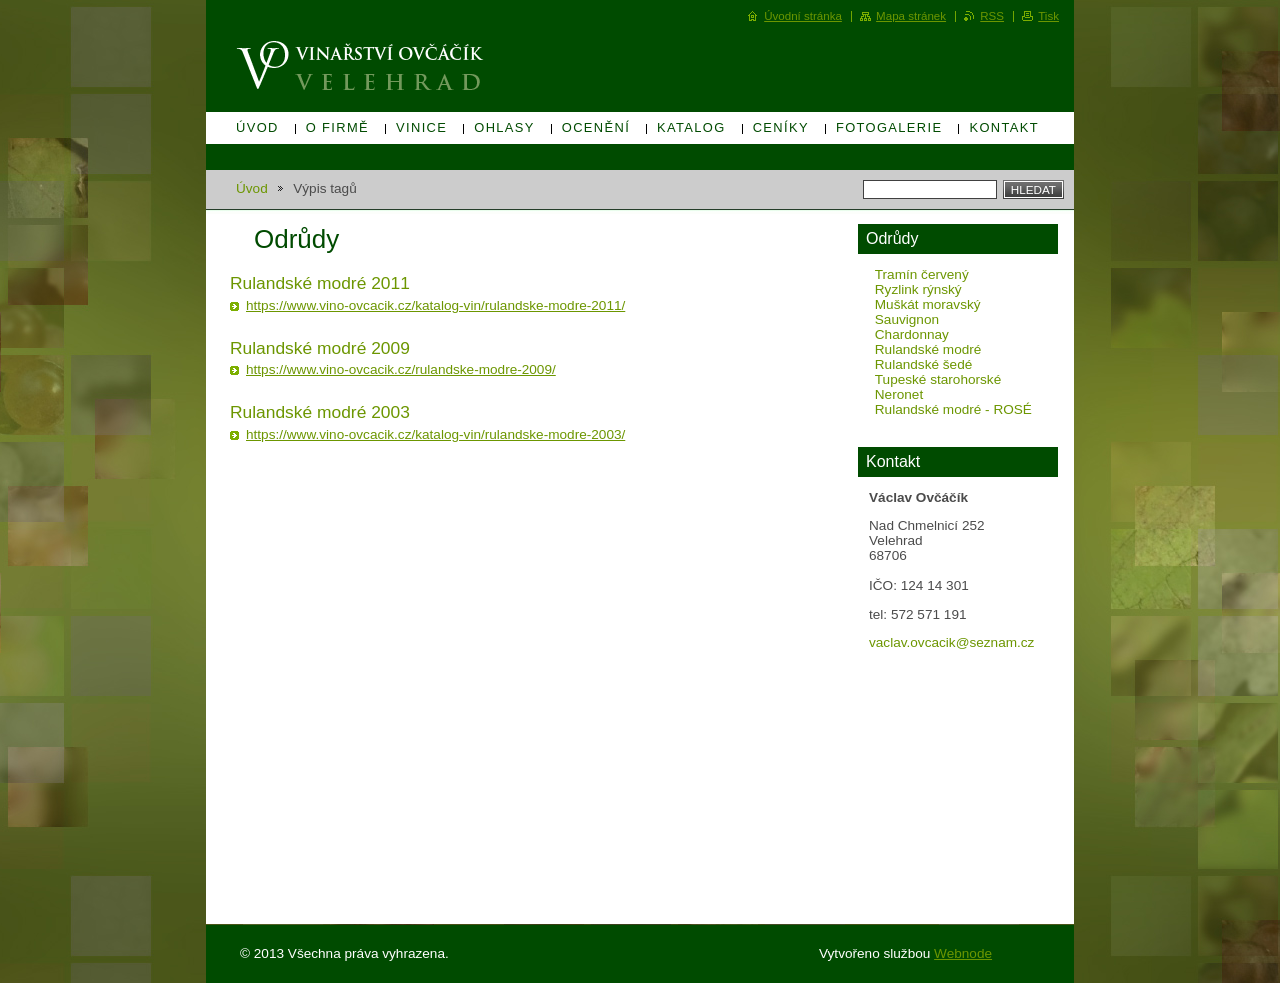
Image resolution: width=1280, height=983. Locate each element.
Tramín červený (922, 274)
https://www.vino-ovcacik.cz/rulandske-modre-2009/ (401, 369)
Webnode (963, 953)
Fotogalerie (889, 127)
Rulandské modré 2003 (320, 412)
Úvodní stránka (803, 16)
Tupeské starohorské (938, 379)
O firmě (337, 127)
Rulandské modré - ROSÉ (953, 409)
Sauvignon (907, 319)
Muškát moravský (928, 304)
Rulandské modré (928, 349)
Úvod (257, 127)
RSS (992, 16)
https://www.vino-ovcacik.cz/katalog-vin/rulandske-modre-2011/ (435, 305)
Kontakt (1004, 127)
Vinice (421, 127)
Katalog (691, 127)
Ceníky (781, 127)
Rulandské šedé (924, 364)
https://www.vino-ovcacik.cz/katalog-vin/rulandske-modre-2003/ (435, 434)
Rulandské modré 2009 (320, 348)
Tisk (1048, 16)
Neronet (899, 394)
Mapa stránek (911, 16)
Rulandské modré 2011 (320, 283)
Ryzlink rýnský (918, 289)
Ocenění (596, 127)
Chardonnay (912, 334)
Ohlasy (504, 127)
